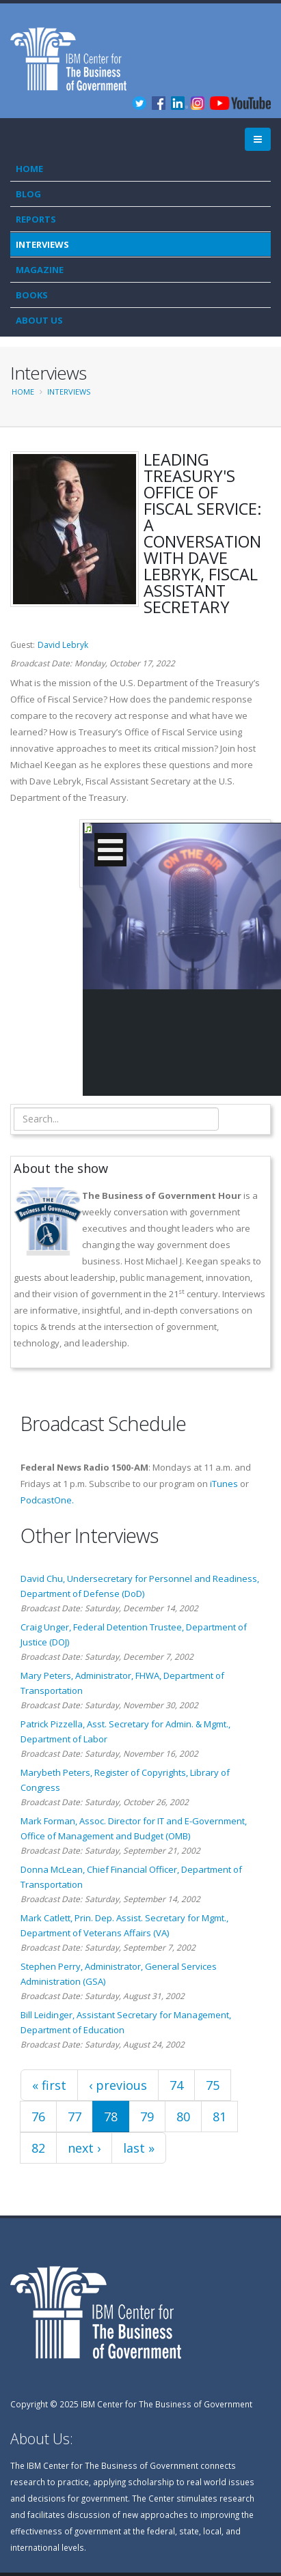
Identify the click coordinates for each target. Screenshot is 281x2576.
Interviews (42, 244)
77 (74, 2116)
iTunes (224, 1483)
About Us (39, 320)
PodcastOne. (47, 1500)
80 (183, 2116)
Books (32, 295)
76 (38, 2116)
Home (29, 168)
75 (212, 2085)
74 (176, 2085)
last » (139, 2148)
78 (111, 2116)
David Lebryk (63, 645)
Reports (36, 219)
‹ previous (118, 2085)
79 (147, 2116)
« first (49, 2085)
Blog (28, 194)
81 (219, 2116)
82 (38, 2148)
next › (84, 2148)
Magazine (40, 270)
